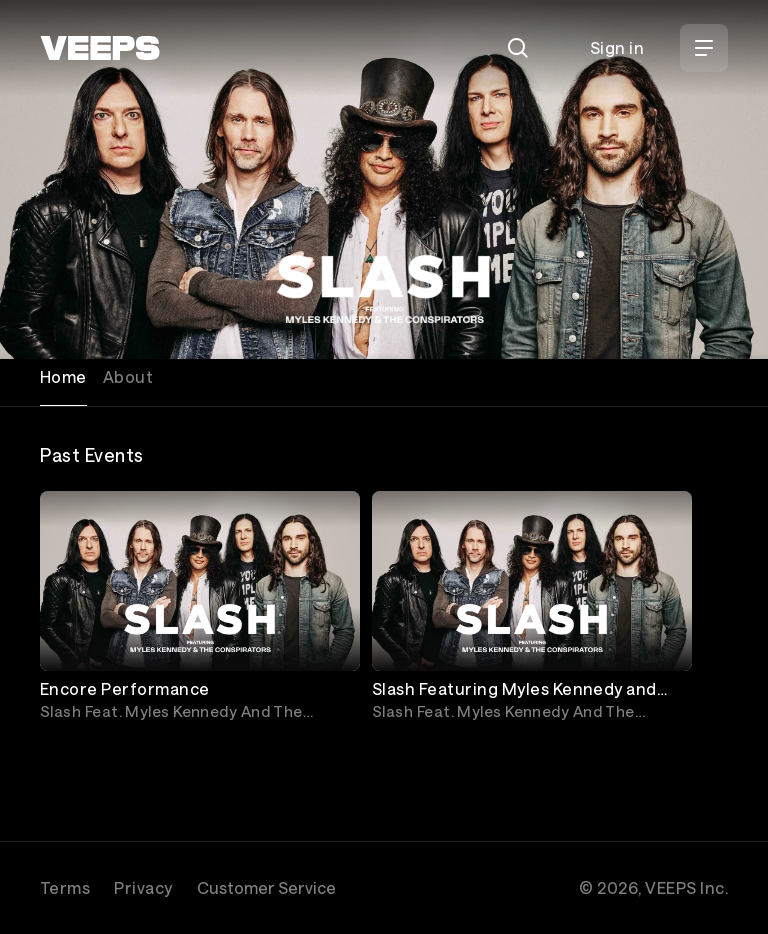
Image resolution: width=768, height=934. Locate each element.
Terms (65, 887)
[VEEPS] (100, 48)
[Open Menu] (704, 48)
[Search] (518, 48)
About (128, 376)
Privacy (143, 887)
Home (63, 376)
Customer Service (266, 887)
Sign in (617, 47)
